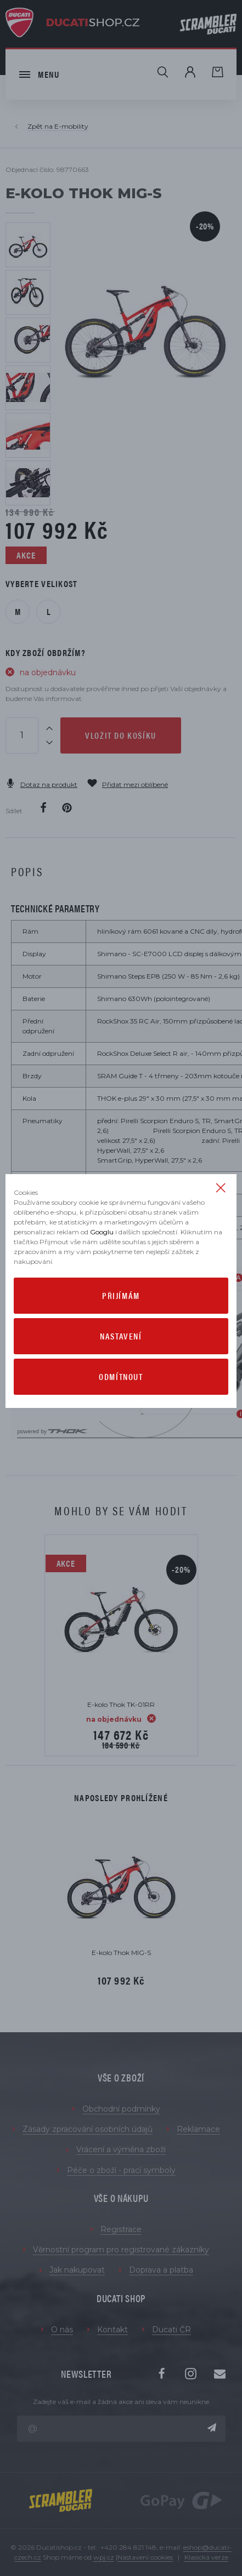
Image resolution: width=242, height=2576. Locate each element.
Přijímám (121, 1295)
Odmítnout (121, 1376)
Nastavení (121, 1336)
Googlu (102, 1232)
